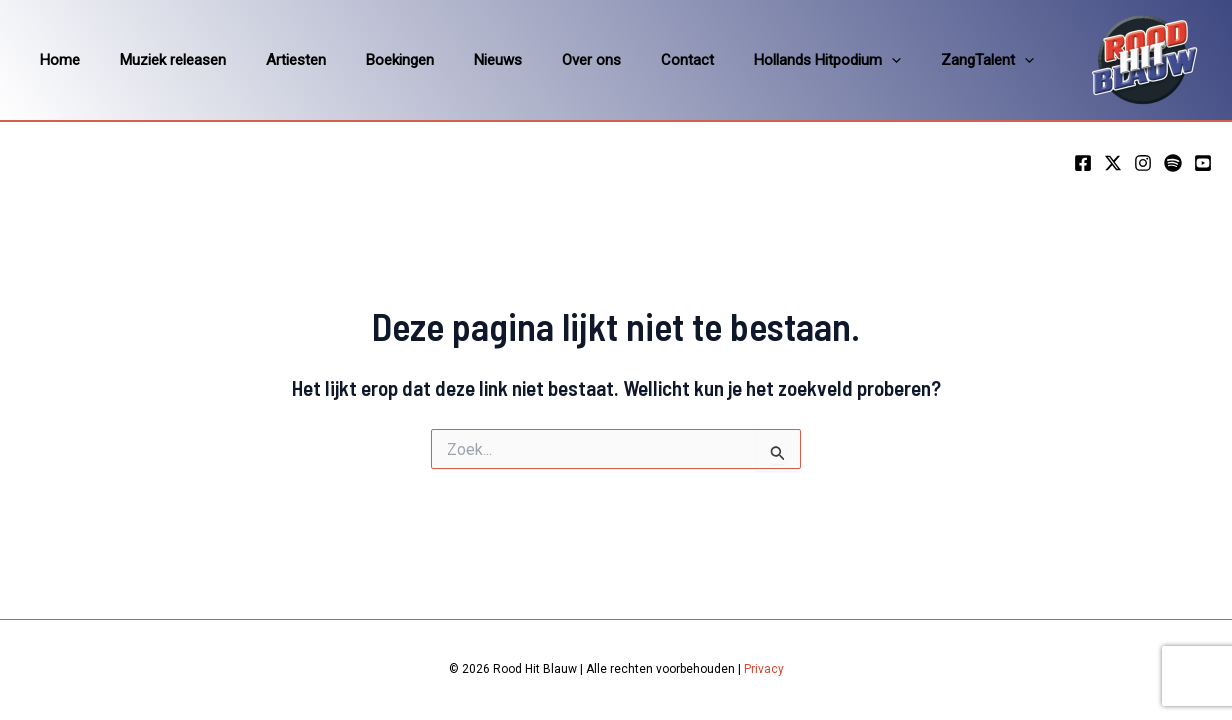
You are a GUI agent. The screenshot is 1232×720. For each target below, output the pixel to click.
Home (55, 60)
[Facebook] (1083, 163)
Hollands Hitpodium (752, 60)
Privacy (764, 669)
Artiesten (271, 60)
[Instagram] (1143, 163)
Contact (622, 60)
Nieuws (453, 60)
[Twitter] (1113, 163)
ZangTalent (902, 60)
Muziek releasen (158, 60)
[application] (816, 60)
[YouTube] (1203, 163)
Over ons (536, 60)
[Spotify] (1173, 163)
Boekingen (365, 60)
